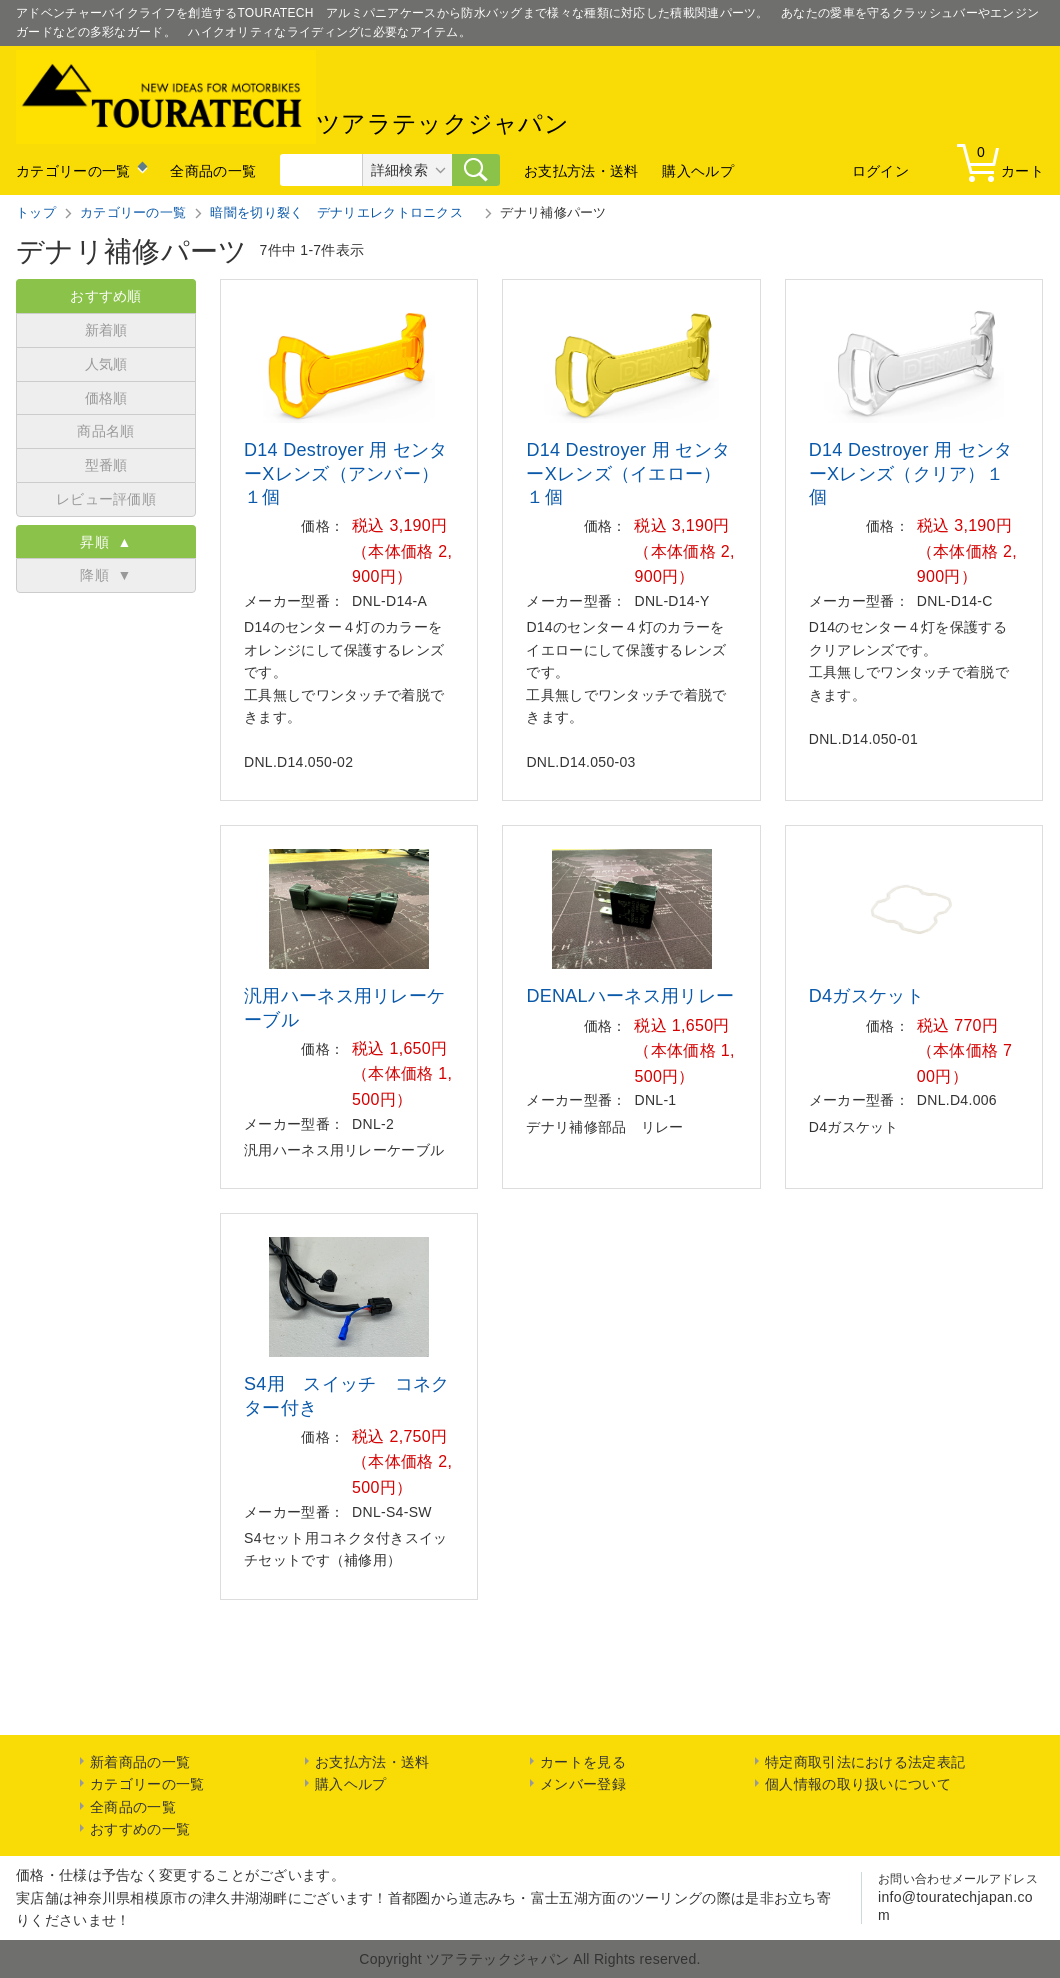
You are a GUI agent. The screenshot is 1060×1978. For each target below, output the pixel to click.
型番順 (106, 465)
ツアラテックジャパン (292, 97)
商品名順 (105, 431)
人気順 (106, 364)
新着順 (106, 330)
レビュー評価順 (106, 499)
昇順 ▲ (105, 542)
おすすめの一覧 (140, 1829)
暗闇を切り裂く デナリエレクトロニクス (343, 212)
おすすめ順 (106, 296)
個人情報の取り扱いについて (858, 1784)
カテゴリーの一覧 (73, 171)
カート (1005, 161)
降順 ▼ (105, 575)
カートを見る (583, 1762)
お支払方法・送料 (581, 171)
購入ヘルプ (698, 171)
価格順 (106, 398)
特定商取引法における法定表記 (865, 1762)
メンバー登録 (583, 1784)
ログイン (880, 171)
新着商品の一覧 (140, 1762)
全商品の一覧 (213, 171)
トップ (36, 212)
